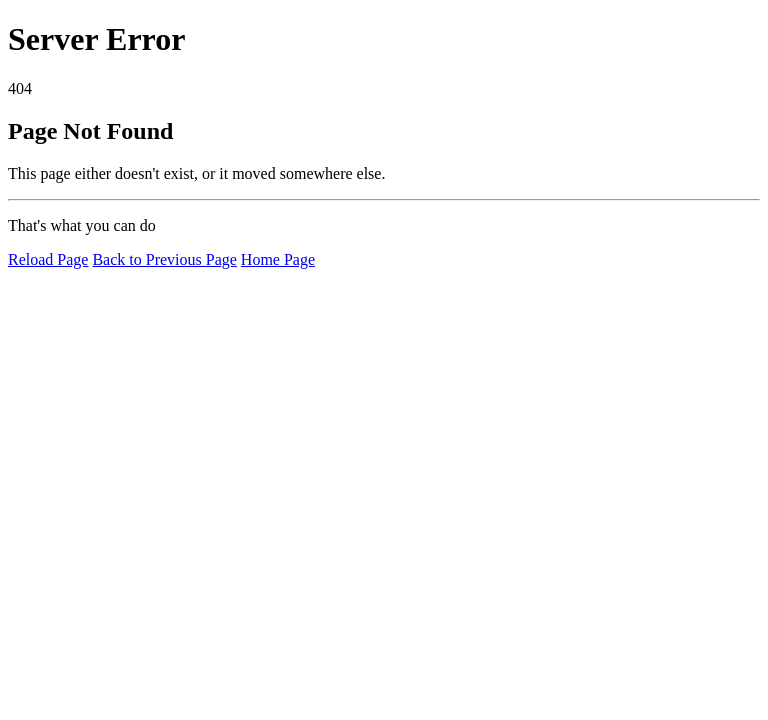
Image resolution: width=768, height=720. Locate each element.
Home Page (278, 259)
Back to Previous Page (164, 259)
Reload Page (48, 259)
